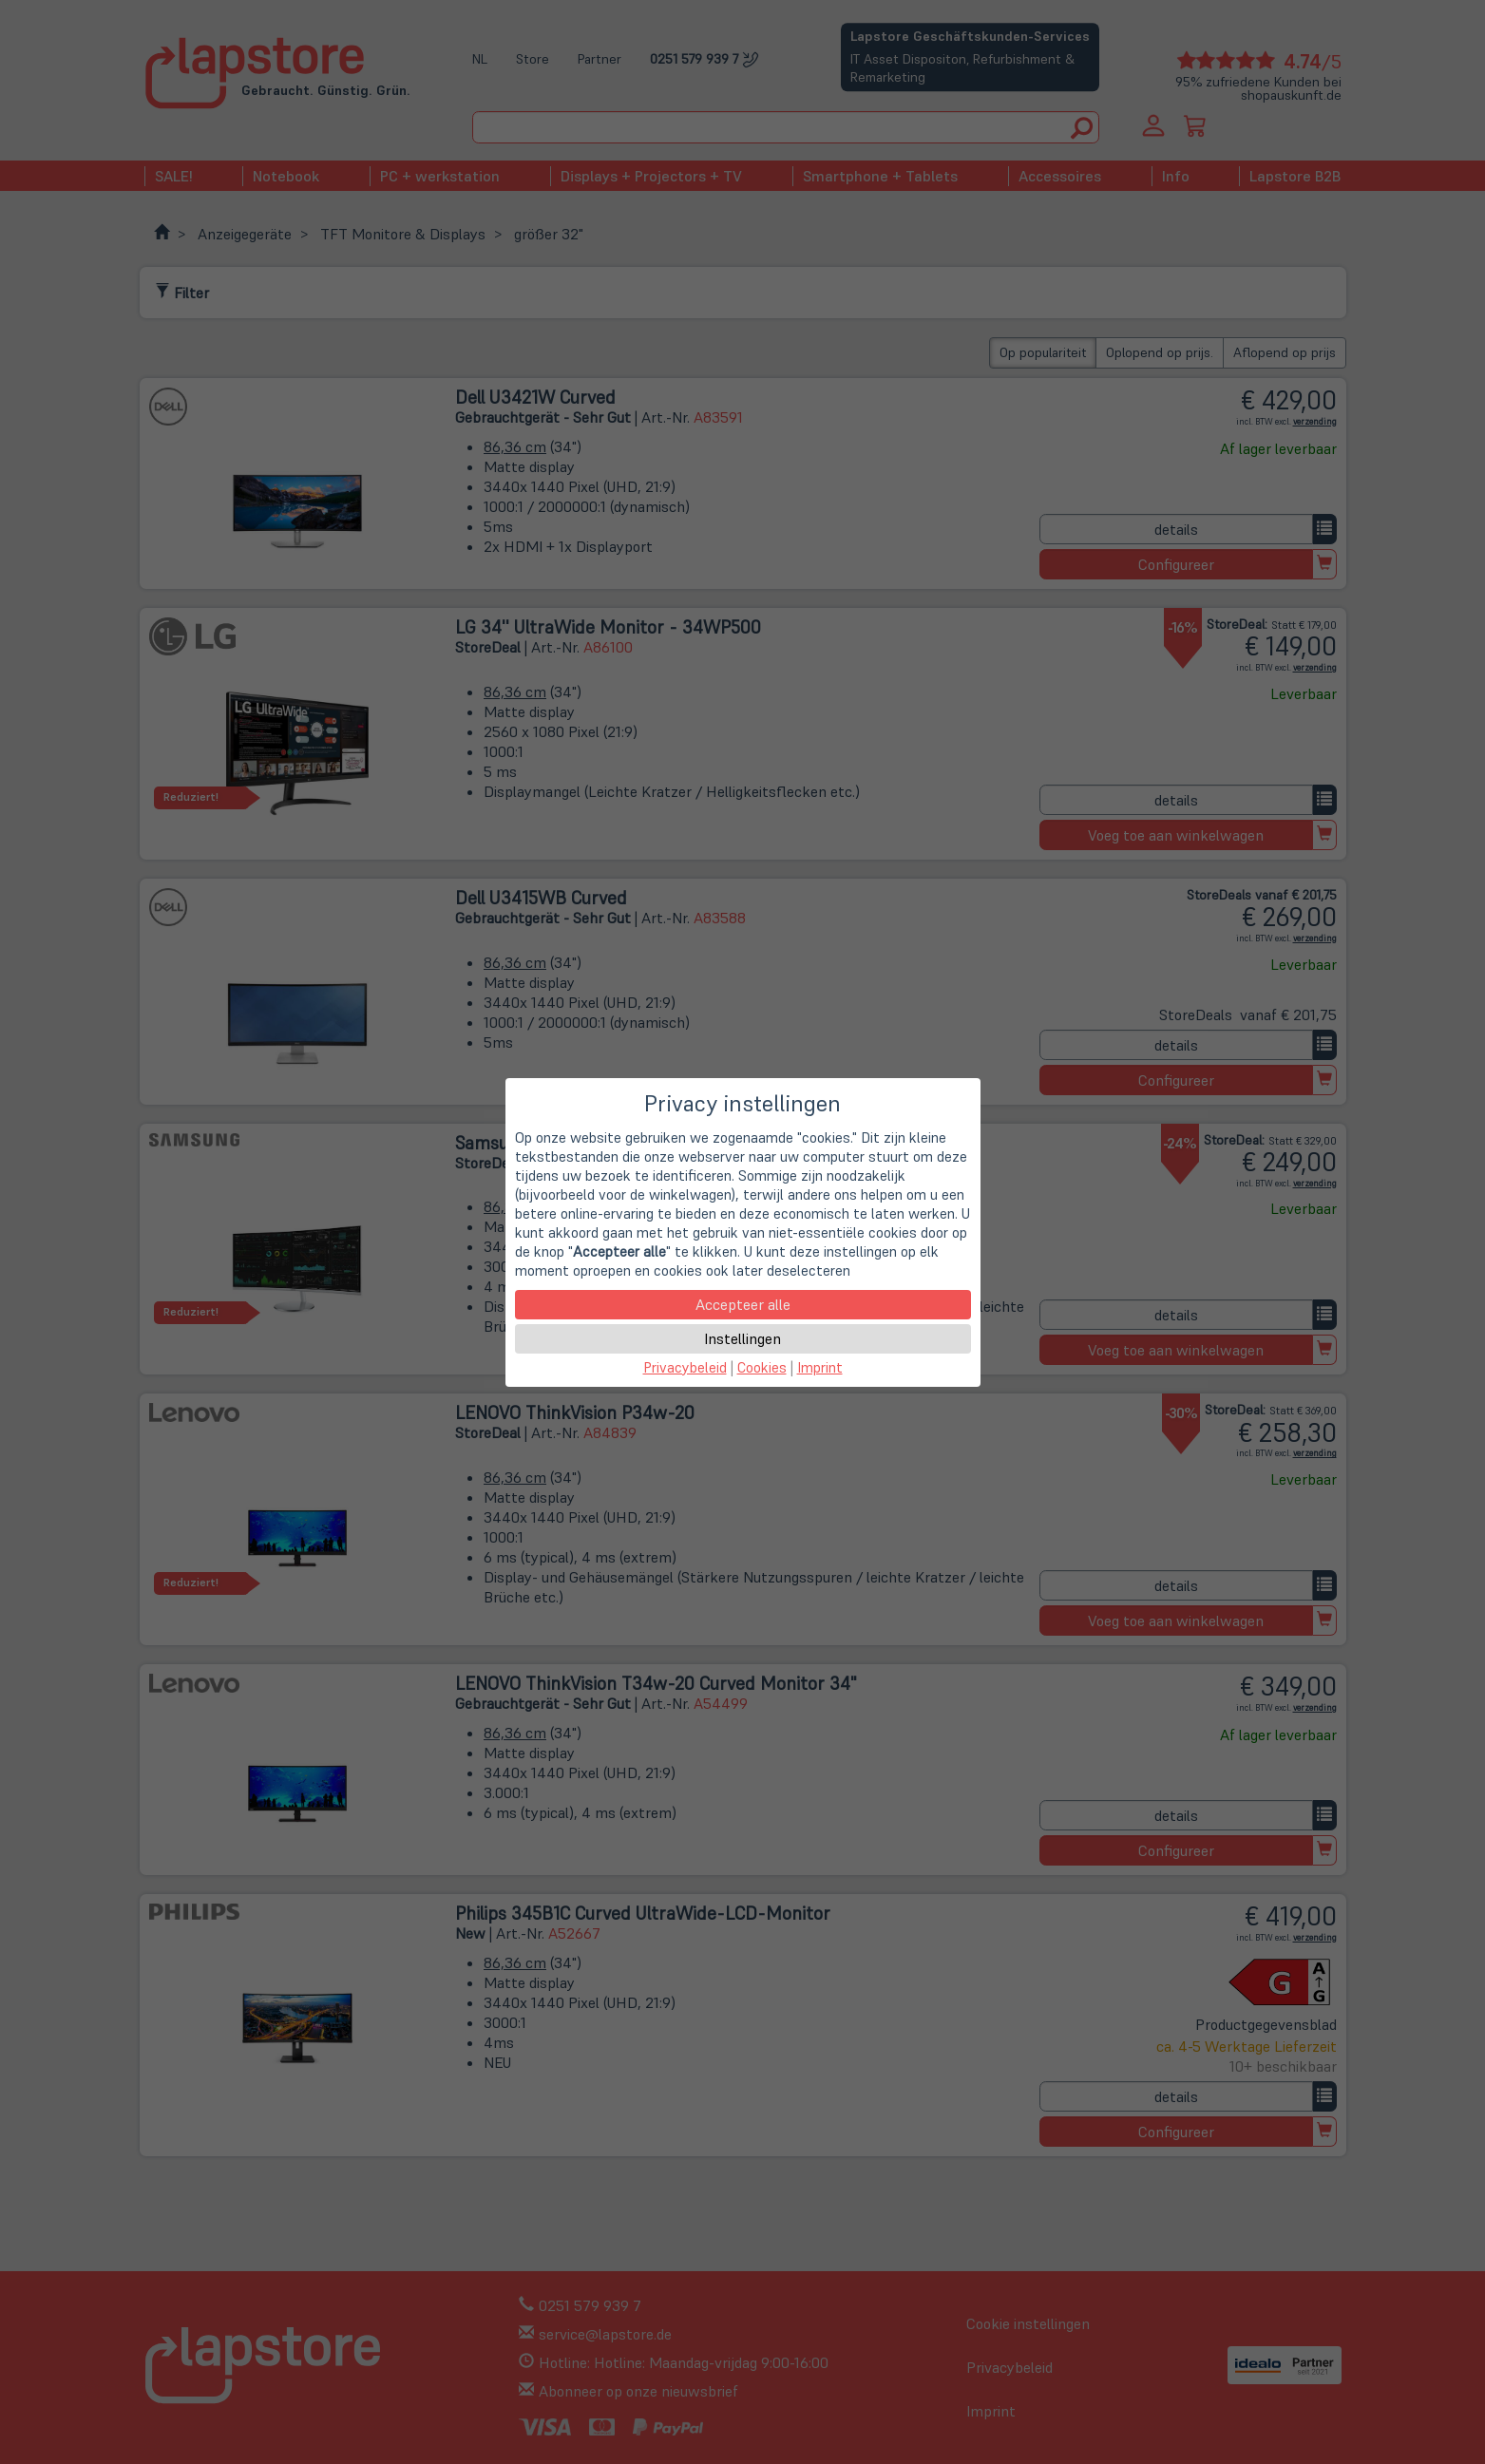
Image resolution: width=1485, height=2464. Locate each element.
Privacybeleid (685, 1367)
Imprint (820, 1367)
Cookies (762, 1367)
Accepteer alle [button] (742, 1304)
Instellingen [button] (742, 1338)
